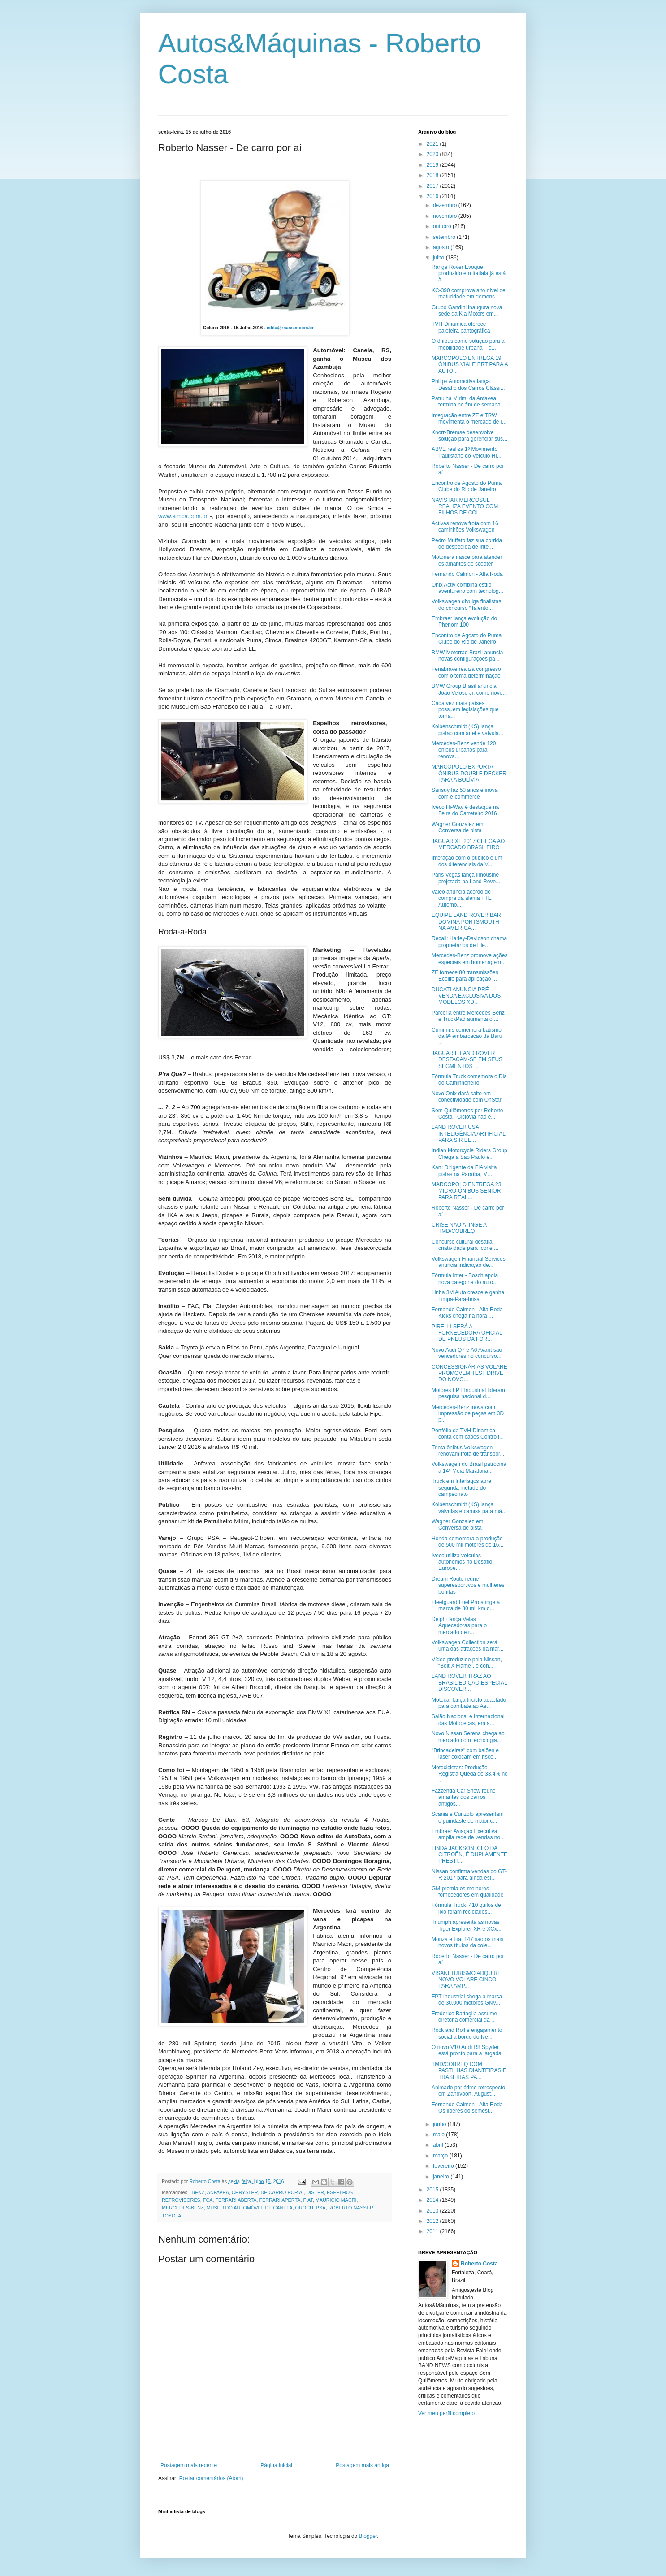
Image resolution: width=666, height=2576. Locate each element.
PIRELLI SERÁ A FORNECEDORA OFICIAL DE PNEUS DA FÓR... (467, 1333)
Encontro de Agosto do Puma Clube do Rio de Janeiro (467, 486)
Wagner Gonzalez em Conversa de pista (458, 827)
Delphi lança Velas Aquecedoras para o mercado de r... (459, 1625)
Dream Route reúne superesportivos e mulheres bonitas (468, 1585)
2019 (433, 165)
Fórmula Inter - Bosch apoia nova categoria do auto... (465, 1278)
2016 (433, 196)
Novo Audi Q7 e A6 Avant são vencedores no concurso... (467, 1353)
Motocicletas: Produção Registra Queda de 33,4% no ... (470, 1774)
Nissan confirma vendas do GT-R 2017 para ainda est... (469, 1874)
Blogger (368, 2536)
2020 (433, 154)
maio (439, 2134)
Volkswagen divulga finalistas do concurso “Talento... (466, 604)
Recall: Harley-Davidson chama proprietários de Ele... (469, 941)
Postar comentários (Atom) (211, 2478)
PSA (321, 2207)
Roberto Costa (479, 2263)
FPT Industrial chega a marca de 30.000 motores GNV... (467, 1999)
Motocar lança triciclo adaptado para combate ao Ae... (469, 1703)
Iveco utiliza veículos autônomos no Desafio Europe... (462, 1562)
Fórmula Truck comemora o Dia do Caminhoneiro (469, 1079)
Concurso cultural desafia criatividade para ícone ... (465, 1245)
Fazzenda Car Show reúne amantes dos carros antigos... (464, 1797)
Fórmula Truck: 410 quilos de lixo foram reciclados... (466, 1908)
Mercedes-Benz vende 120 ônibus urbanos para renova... (464, 750)
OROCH (304, 2207)
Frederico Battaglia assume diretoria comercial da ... (464, 2016)
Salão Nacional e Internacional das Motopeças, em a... (468, 1719)
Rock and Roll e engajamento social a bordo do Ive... (467, 2033)
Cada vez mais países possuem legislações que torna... (465, 709)
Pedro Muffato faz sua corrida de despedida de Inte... (467, 543)
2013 (433, 2211)
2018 (433, 175)
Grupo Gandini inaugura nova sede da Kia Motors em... (467, 310)
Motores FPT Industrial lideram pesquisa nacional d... (468, 1393)
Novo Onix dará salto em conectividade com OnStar (467, 1096)
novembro (445, 216)
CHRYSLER (245, 2192)
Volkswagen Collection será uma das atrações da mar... (467, 1645)
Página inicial (276, 2465)
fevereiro (444, 2166)
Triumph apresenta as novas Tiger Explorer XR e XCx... (467, 1925)
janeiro (441, 2177)
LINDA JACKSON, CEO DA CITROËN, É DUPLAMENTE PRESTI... (469, 1854)
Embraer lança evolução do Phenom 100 (464, 621)
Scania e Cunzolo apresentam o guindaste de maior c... (468, 1817)
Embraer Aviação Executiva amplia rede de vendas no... (468, 1834)
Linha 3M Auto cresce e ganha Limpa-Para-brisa (468, 1295)
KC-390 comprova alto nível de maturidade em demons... (469, 293)
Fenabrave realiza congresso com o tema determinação (466, 672)
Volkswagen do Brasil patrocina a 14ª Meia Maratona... (469, 1467)
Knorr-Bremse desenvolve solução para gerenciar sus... (469, 435)
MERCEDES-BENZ (183, 2207)
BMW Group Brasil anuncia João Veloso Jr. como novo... (469, 689)
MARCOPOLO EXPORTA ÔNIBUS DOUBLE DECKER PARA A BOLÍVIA (469, 773)
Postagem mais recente (188, 2465)
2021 (433, 144)
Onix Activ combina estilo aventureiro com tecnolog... (467, 588)
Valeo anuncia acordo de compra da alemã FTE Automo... (462, 898)
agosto (441, 247)
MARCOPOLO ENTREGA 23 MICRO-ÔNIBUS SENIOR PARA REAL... (466, 1191)
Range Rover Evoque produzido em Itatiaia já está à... (469, 273)
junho (440, 2124)
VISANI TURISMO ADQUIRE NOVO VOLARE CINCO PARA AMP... (466, 1979)
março (441, 2155)
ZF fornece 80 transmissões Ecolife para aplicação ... (465, 975)
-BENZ (197, 2192)
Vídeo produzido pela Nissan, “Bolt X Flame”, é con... (467, 1662)
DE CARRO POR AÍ (281, 2192)
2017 (433, 186)
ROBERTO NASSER (350, 2207)
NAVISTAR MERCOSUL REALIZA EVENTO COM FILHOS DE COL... (465, 506)
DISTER (315, 2192)
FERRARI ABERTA (235, 2200)
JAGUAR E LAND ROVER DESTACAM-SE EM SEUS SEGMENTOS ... (467, 1059)
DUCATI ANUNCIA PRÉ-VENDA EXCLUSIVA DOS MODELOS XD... (466, 996)
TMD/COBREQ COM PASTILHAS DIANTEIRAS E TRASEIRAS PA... (469, 2070)
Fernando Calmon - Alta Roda (467, 574)
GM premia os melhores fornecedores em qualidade (467, 1891)
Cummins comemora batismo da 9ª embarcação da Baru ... (467, 1036)
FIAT (307, 2200)
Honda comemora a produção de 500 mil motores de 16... (467, 1541)
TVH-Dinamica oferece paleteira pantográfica (461, 327)
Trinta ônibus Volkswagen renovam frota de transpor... (468, 1450)
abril (439, 2145)
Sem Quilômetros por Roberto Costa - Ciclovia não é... (467, 1113)
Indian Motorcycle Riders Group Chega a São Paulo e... (469, 1153)
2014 (433, 2200)
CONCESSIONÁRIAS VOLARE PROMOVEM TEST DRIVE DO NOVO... (469, 1373)
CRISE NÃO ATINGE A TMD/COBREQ (459, 1228)
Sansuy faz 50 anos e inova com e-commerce (464, 793)
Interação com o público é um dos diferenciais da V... (467, 861)
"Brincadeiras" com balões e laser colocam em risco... (465, 1753)
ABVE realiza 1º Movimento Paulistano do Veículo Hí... (467, 452)
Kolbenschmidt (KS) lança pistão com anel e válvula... (467, 729)
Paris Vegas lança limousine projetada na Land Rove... (466, 878)
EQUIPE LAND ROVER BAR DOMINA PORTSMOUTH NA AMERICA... (466, 921)
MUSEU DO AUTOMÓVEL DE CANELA (250, 2207)
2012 (433, 2221)
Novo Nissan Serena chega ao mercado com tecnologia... (468, 1736)
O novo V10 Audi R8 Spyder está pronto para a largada (467, 2050)
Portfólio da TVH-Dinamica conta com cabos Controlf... (468, 1433)
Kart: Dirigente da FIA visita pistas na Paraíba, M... (464, 1170)
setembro (445, 237)
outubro (443, 226)
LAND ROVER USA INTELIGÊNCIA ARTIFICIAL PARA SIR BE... (468, 1133)
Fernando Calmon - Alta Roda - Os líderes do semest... (469, 2107)
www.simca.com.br (183, 516)
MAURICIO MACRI (336, 2200)
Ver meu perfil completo (446, 2413)
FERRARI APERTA (279, 2200)
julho (439, 258)
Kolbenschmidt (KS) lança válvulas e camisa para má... (469, 1507)
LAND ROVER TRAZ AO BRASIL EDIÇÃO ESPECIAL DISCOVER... (469, 1682)
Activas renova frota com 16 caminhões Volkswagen (465, 526)
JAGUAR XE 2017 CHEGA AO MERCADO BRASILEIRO (468, 844)
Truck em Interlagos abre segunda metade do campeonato (461, 1487)
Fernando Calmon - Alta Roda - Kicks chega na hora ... (469, 1312)
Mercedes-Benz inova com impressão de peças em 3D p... (468, 1413)
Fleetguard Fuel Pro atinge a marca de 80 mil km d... (466, 1605)
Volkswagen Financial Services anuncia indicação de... (469, 1262)
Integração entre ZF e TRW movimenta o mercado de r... (469, 418)
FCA (208, 2200)
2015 (433, 2190)
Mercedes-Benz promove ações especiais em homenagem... (469, 958)
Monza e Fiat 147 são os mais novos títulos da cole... (467, 1942)
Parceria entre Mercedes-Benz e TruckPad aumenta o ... (468, 1016)
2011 (433, 2231)
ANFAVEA (218, 2192)
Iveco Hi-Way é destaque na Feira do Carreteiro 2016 (465, 810)
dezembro (445, 205)
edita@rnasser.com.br (290, 327)
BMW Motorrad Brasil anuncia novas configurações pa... (467, 655)
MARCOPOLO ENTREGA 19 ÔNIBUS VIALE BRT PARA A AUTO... (470, 364)
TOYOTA (171, 2215)
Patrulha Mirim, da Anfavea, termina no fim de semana (466, 401)
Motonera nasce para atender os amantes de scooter (467, 560)
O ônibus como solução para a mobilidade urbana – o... (468, 344)
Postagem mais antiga (362, 2465)
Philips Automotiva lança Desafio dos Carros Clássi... (468, 384)
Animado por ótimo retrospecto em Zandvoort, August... (468, 2090)
